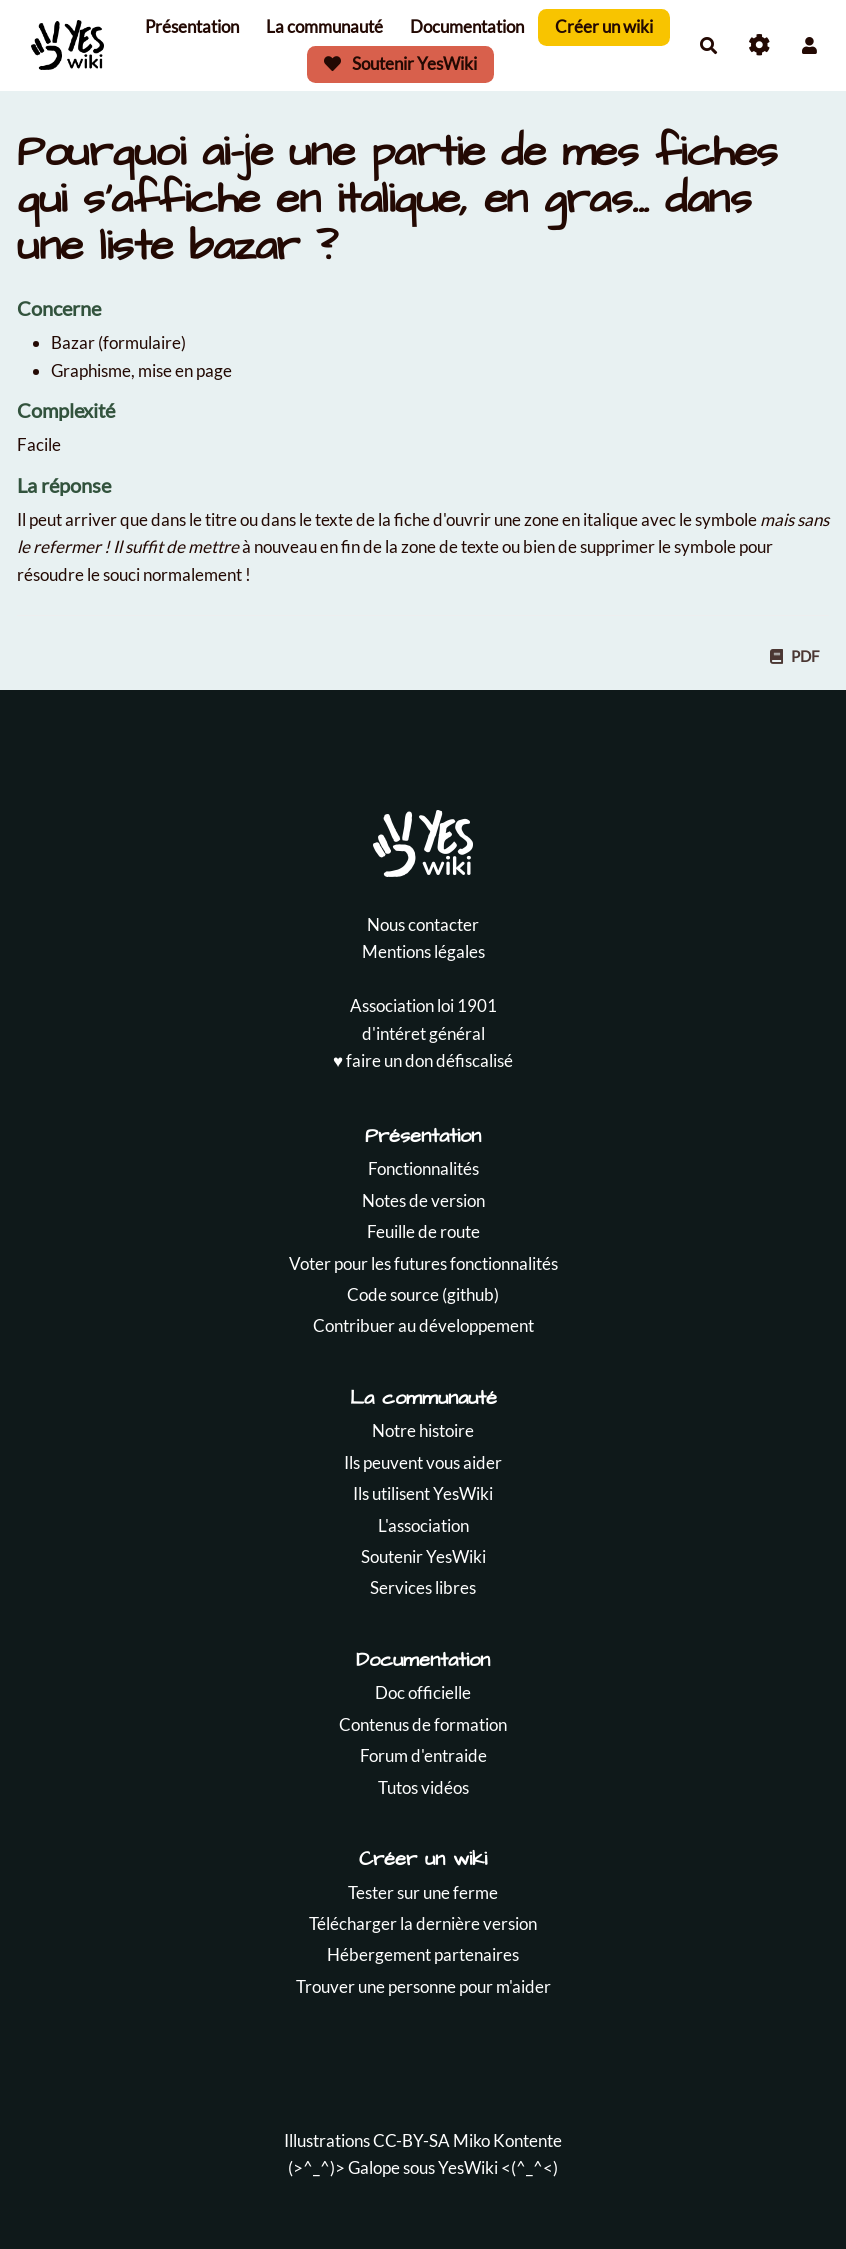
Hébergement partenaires (423, 1954)
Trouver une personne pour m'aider (423, 1986)
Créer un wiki (604, 26)
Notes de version (423, 1200)
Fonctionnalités (423, 1168)
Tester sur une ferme (423, 1892)
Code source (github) (423, 1294)
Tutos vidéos (423, 1787)
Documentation (467, 26)
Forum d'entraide (423, 1755)
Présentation (192, 26)
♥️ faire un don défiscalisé (423, 1060)
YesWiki (468, 2167)
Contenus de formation (423, 1724)
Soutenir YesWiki (401, 63)
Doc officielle (423, 1692)
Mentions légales (423, 951)
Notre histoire (423, 1430)
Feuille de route (423, 1231)
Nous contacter (423, 924)
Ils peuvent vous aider (423, 1462)
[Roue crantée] (759, 45)
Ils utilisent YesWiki (423, 1493)
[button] (809, 45)
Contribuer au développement (423, 1325)
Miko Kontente (507, 2140)
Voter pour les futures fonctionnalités (423, 1263)
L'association (423, 1525)
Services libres (423, 1587)
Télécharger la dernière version (423, 1923)
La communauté (324, 26)
